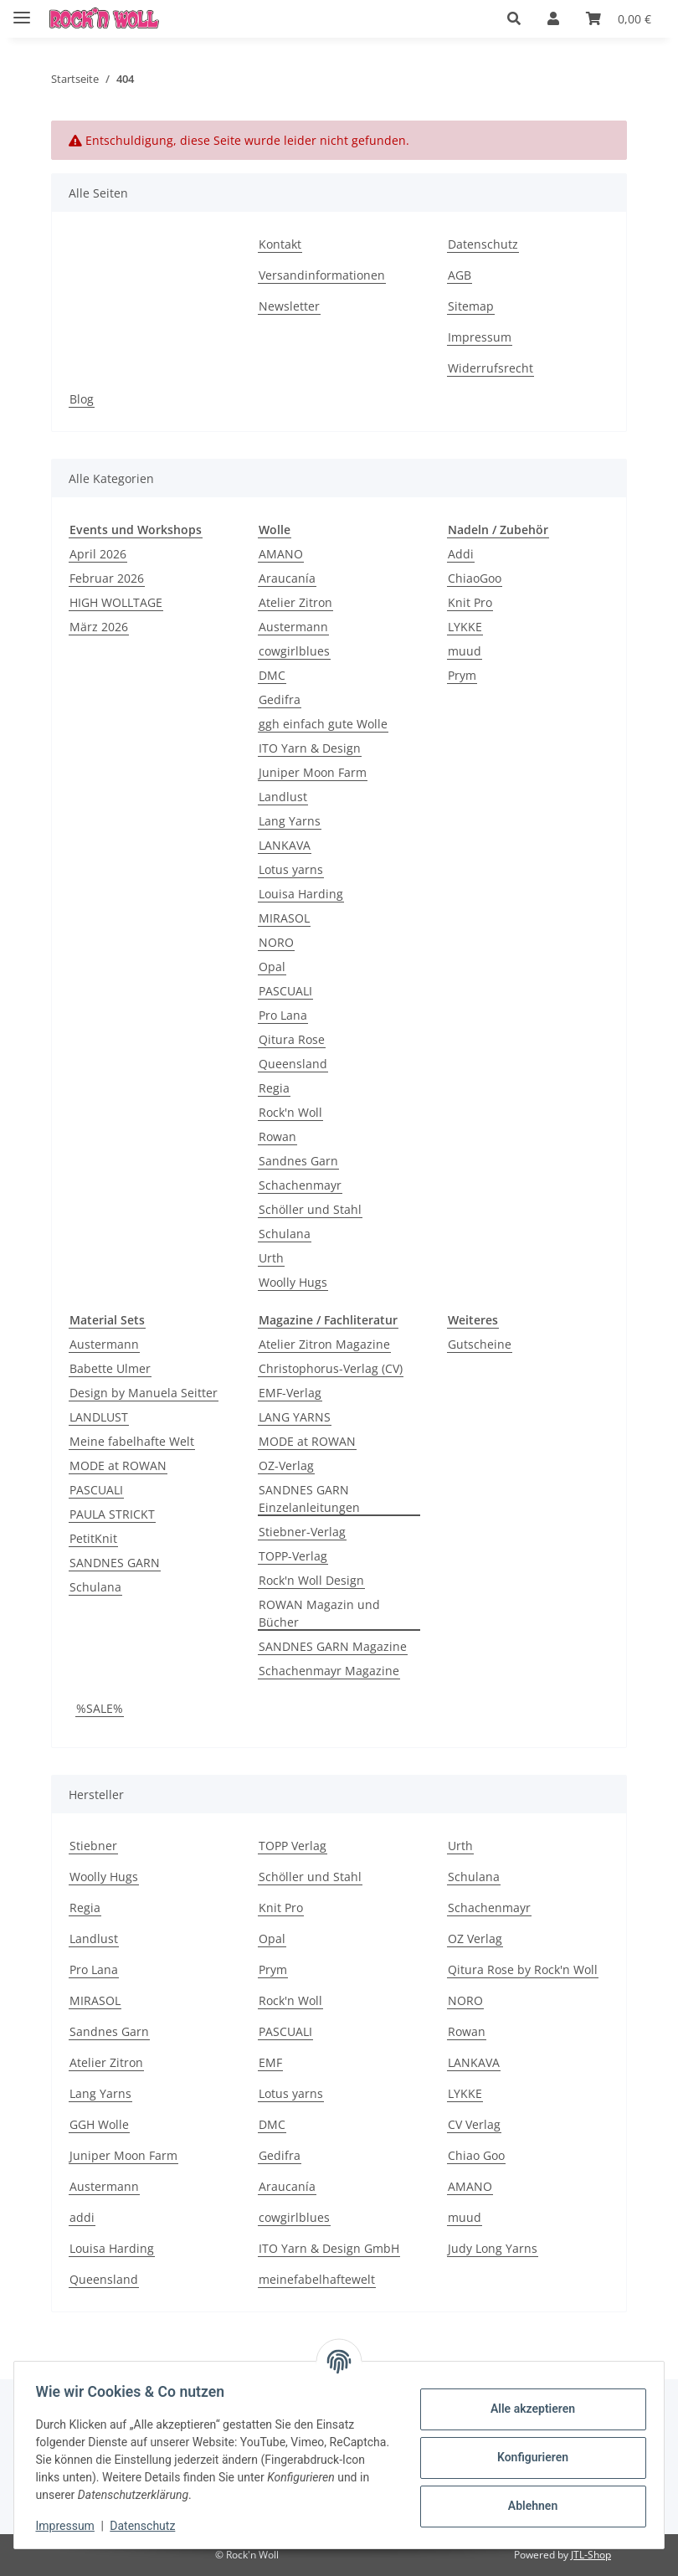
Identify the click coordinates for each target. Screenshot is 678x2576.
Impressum (70, 2525)
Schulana (285, 1234)
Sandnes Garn (298, 1161)
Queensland (293, 1064)
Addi (461, 554)
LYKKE (465, 627)
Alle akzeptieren (527, 2408)
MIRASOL (284, 918)
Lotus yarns (291, 869)
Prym (462, 675)
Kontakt (280, 244)
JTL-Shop (591, 2555)
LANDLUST (98, 1417)
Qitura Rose (292, 1039)
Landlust (283, 797)
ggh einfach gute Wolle (323, 724)
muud (464, 651)
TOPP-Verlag (293, 1556)
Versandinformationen (322, 275)
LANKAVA (285, 845)
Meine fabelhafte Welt (131, 1441)
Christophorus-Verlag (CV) (331, 1368)
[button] (514, 18)
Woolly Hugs (293, 1282)
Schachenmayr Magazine (329, 1671)
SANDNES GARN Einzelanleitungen (309, 1498)
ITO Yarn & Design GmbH (329, 2248)
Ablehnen (527, 2505)
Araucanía (287, 578)
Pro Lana (283, 1015)
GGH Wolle (99, 2124)
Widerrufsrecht (490, 368)
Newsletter (289, 306)
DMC (272, 675)
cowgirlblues (294, 651)
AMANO (281, 554)
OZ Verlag (475, 1938)
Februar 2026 (106, 578)
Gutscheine (479, 1344)
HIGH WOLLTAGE (115, 602)
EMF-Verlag (290, 1393)
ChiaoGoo (474, 578)
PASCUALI (285, 991)
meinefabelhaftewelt (317, 2279)
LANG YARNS (295, 1417)
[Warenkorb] (619, 18)
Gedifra (279, 699)
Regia (274, 1088)
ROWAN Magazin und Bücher (319, 1613)
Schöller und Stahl (310, 1209)
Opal (272, 966)
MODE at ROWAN (118, 1465)
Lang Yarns (290, 821)
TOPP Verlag (292, 1846)
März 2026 (98, 627)
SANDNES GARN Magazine (333, 1646)
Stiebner (93, 1846)
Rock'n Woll (290, 1112)
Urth (271, 1258)
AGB (459, 275)
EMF (270, 2062)
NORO (276, 942)
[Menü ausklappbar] (21, 10)
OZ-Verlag (286, 1465)
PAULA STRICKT (112, 1514)
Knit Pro (470, 602)
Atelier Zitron (295, 602)
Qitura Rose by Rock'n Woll (523, 1969)
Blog (81, 399)
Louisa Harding (301, 894)
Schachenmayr (300, 1185)
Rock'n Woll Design (311, 1580)
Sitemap (471, 306)
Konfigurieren (526, 2457)
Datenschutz (148, 2525)
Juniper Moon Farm (313, 772)
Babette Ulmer (110, 1368)
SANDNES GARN (114, 1563)
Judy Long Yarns (492, 2248)
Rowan (277, 1136)
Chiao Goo (476, 2155)
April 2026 (97, 554)
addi (82, 2217)
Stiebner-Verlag (302, 1532)
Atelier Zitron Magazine (324, 1344)
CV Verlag (474, 2124)
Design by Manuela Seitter (143, 1393)
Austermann (293, 627)
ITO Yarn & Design (310, 748)
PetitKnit (93, 1538)
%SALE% (99, 1708)
